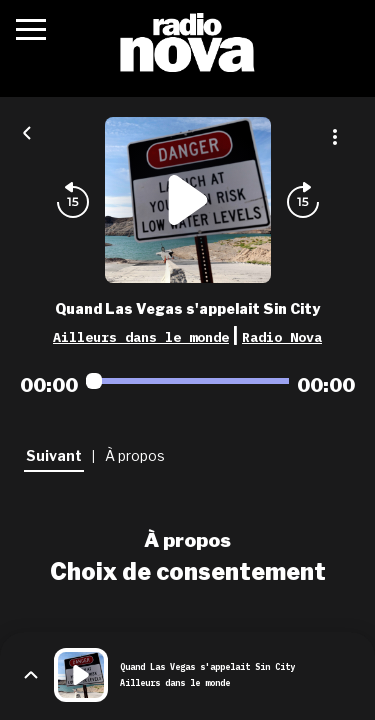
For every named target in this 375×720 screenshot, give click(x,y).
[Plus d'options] (335, 137)
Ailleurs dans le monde (141, 337)
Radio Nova (282, 337)
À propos (187, 540)
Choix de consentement (188, 572)
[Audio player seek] (187, 381)
